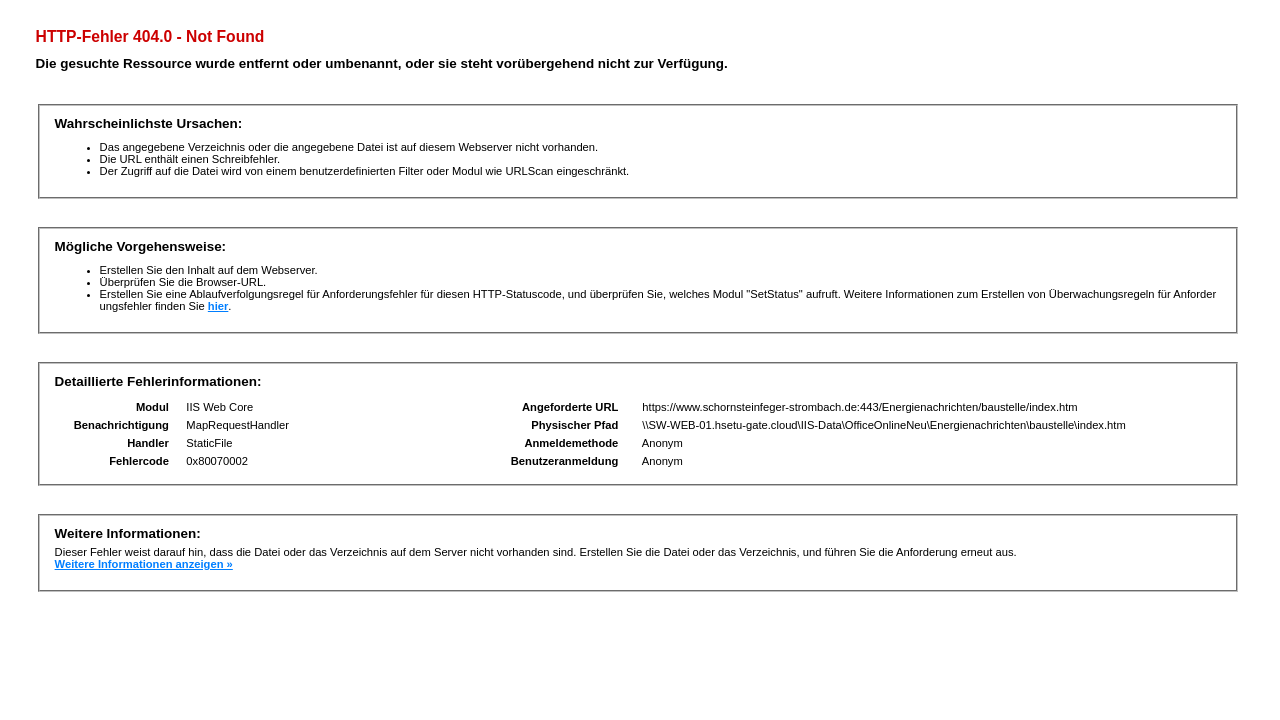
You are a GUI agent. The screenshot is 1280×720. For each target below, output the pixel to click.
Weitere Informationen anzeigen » (144, 564)
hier (218, 306)
